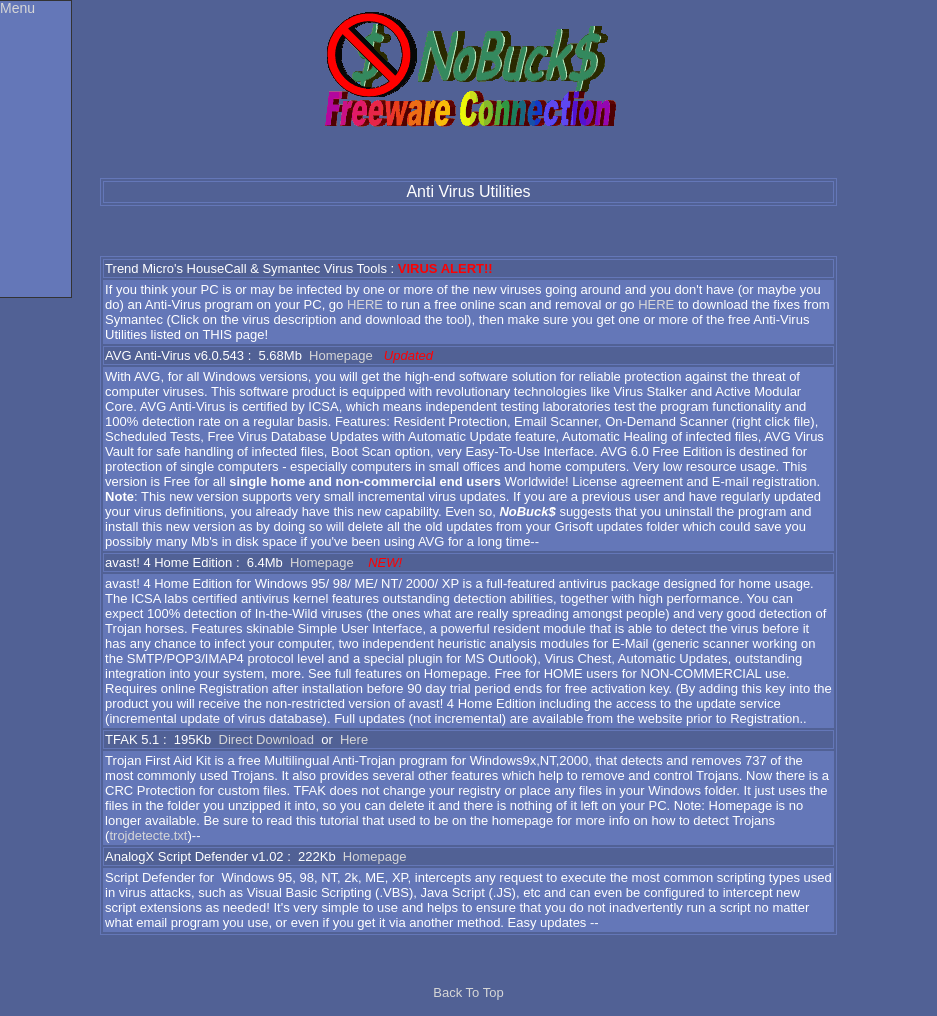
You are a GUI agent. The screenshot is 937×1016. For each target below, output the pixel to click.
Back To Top (468, 992)
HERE (365, 304)
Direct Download (266, 739)
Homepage (341, 355)
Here (354, 739)
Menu (17, 8)
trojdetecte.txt (148, 835)
